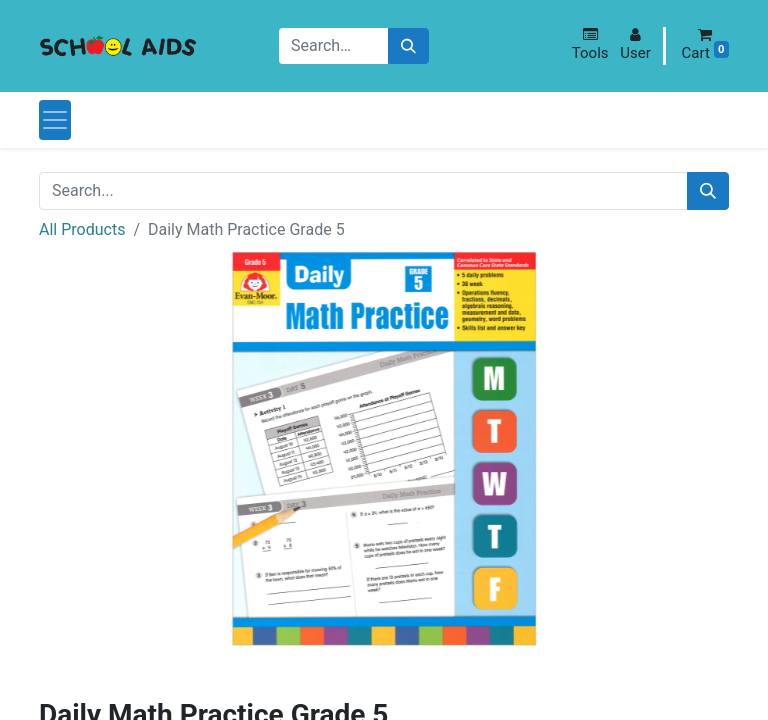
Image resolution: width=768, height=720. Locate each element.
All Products (82, 229)
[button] (590, 44)
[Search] (408, 46)
